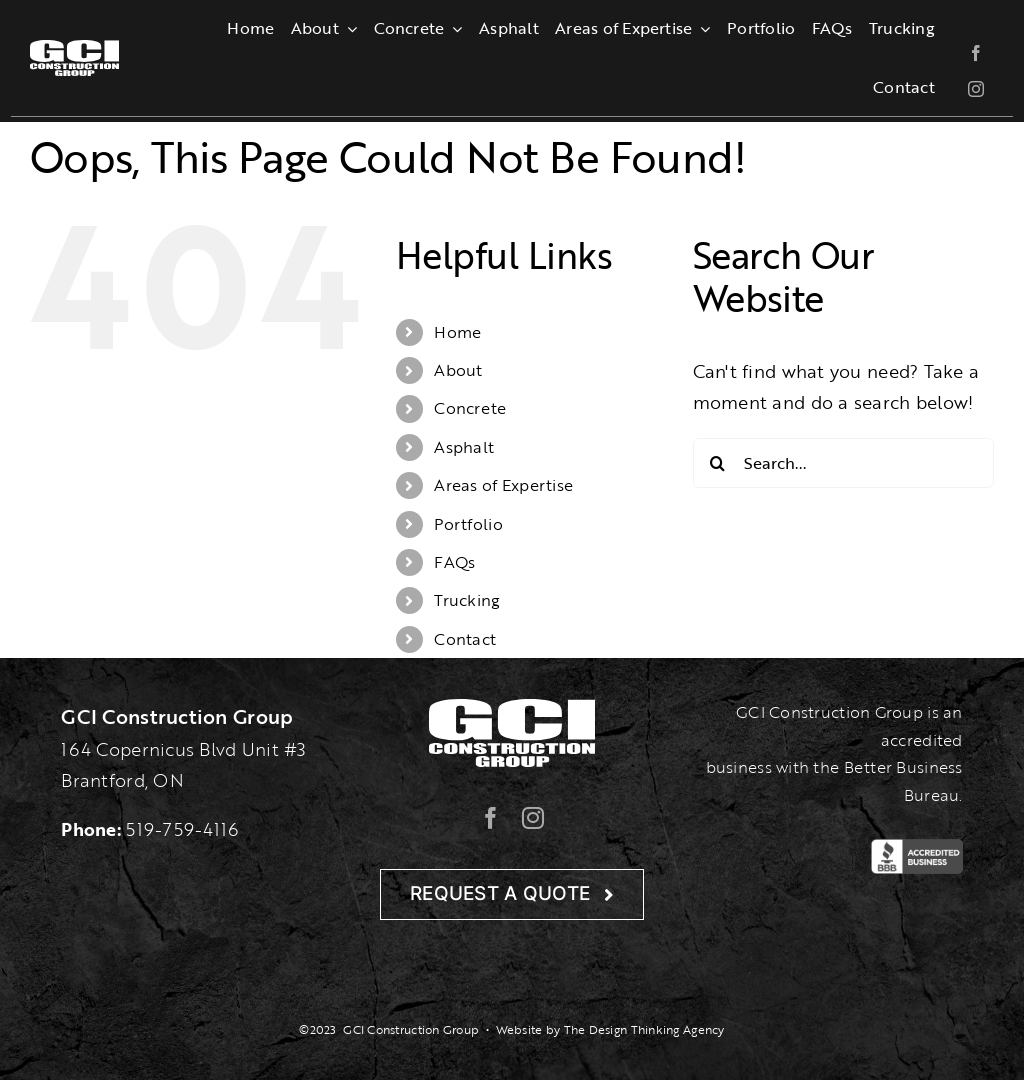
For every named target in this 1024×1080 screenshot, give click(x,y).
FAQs (454, 562)
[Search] (718, 463)
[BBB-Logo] (916, 848)
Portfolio (468, 524)
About (458, 370)
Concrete (470, 408)
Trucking (467, 600)
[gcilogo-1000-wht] (74, 49)
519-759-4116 (182, 829)
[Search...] (843, 463)
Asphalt (464, 447)
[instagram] (976, 89)
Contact (465, 639)
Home (457, 332)
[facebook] (976, 53)
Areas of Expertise (503, 485)
